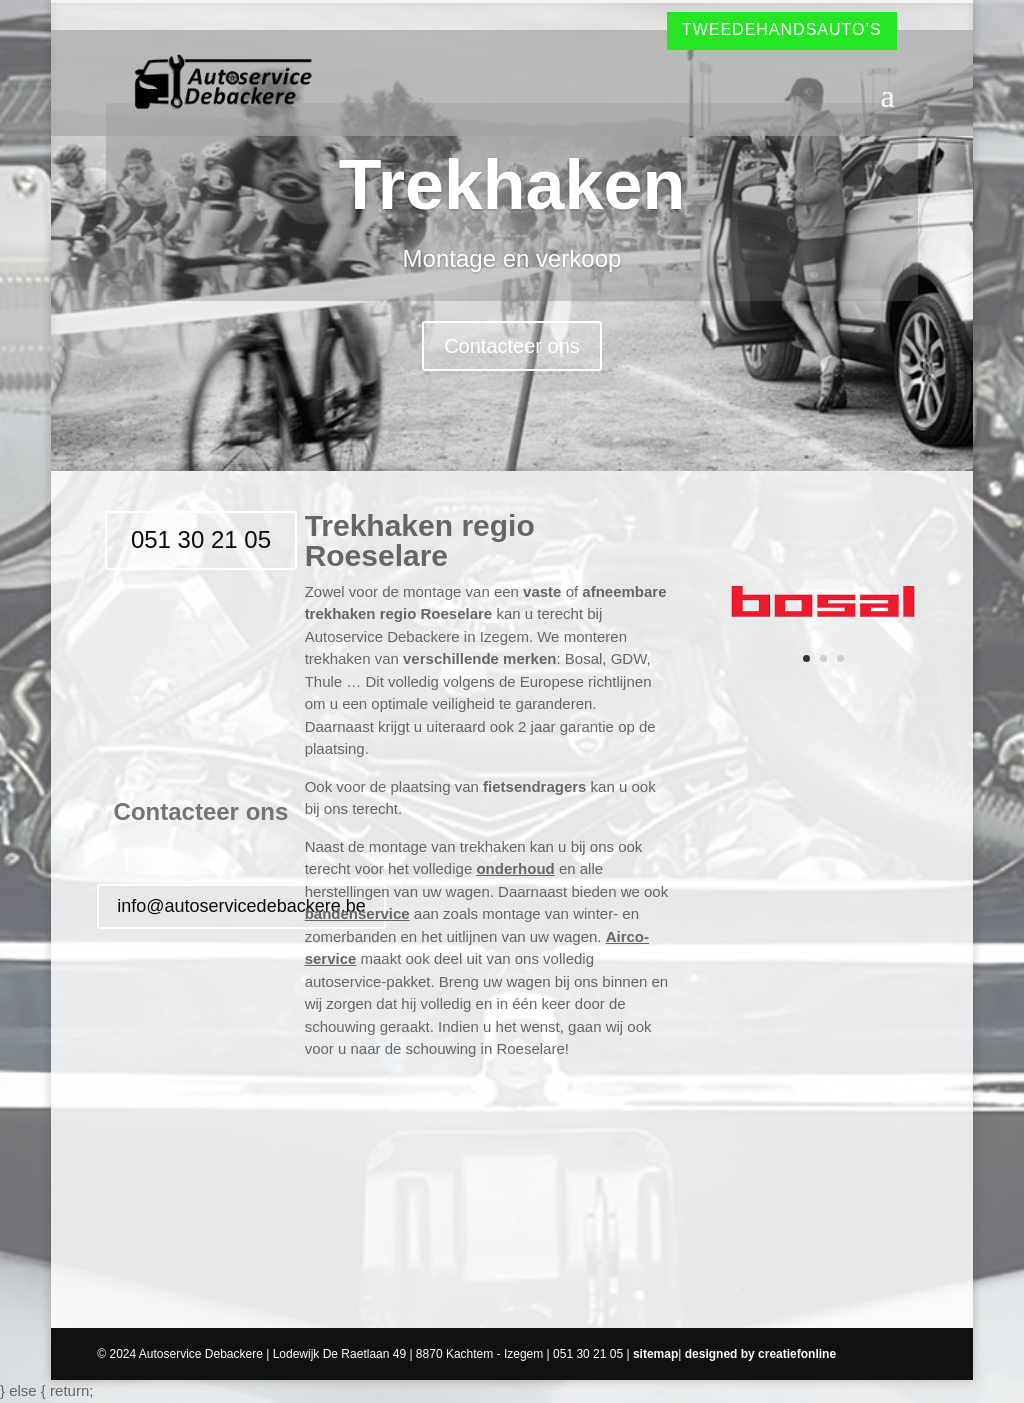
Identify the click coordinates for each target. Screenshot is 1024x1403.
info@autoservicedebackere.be (241, 906)
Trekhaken (512, 185)
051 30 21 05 (201, 539)
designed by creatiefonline (760, 1354)
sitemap (655, 1354)
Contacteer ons (512, 346)
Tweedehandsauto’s (782, 30)
